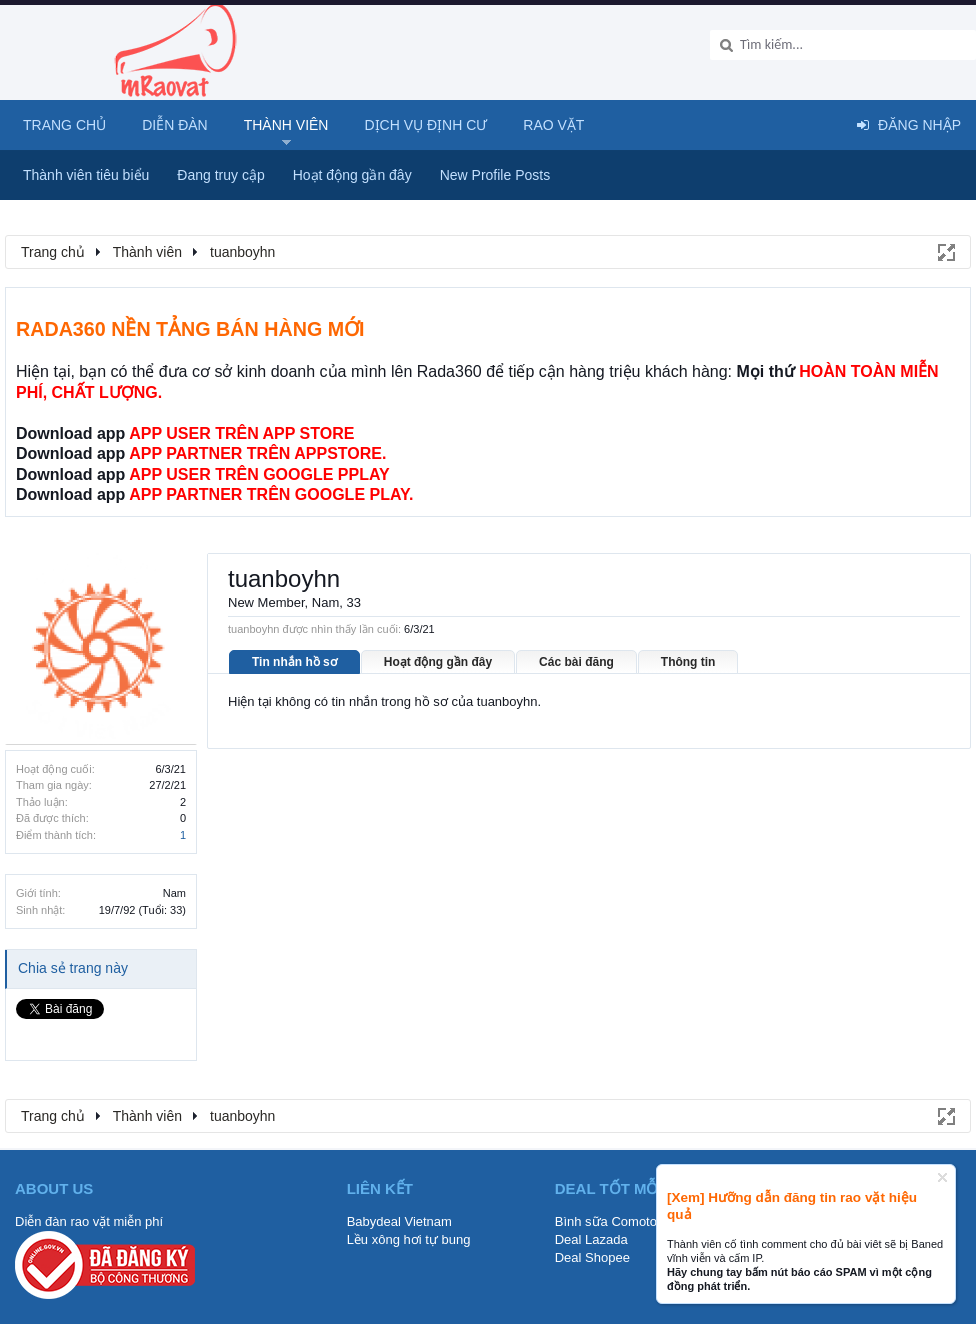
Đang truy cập (220, 175)
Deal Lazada (591, 1239)
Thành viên (286, 125)
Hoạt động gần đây (438, 662)
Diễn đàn (175, 125)
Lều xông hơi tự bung (409, 1239)
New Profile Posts (495, 175)
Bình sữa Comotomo (615, 1221)
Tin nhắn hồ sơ (294, 662)
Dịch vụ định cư (425, 125)
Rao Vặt (553, 125)
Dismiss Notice (942, 1177)
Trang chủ (64, 125)
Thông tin (688, 662)
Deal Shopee (592, 1257)
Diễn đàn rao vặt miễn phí (89, 1221)
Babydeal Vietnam (399, 1221)
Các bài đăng (576, 662)
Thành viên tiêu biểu (86, 175)
